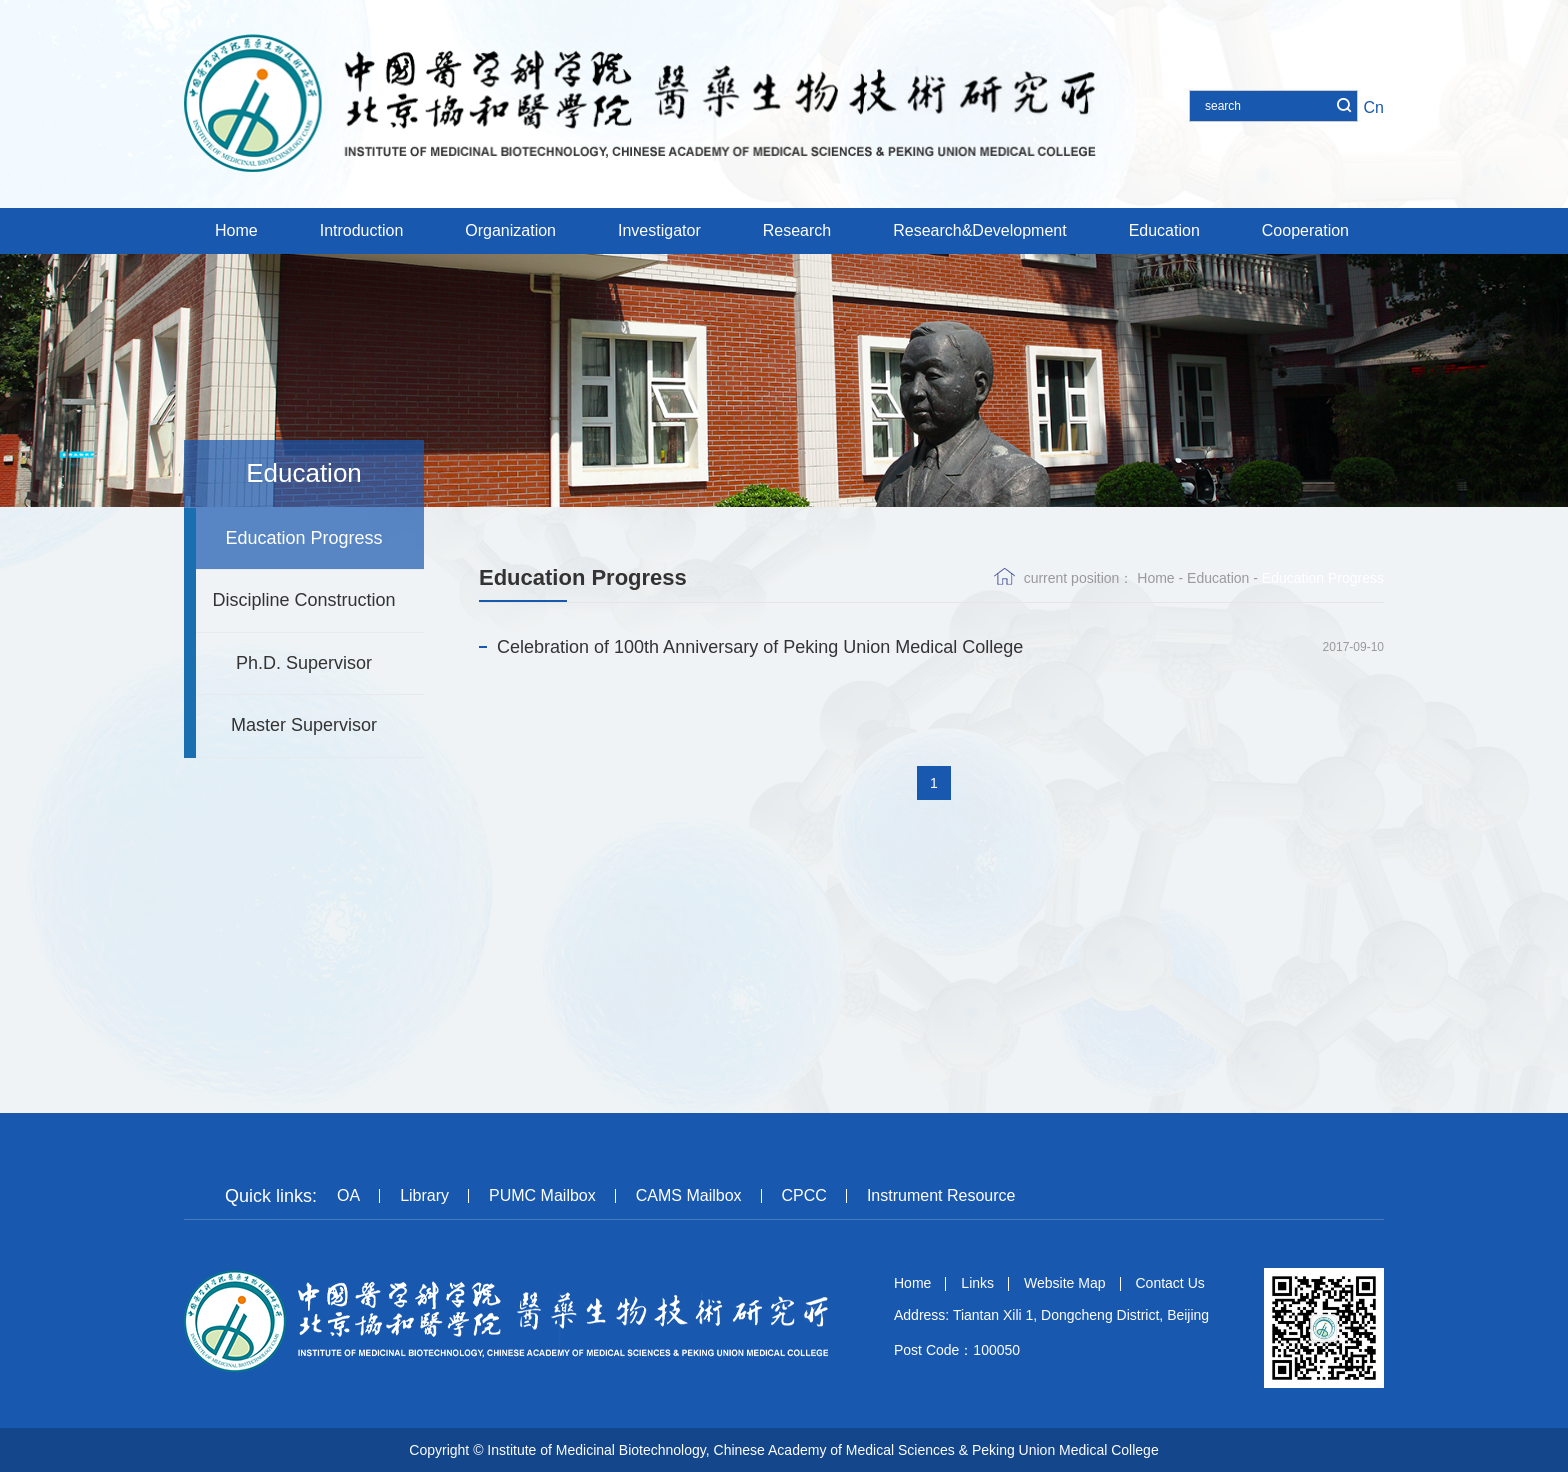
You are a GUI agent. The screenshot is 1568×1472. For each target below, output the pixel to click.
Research (797, 230)
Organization (510, 230)
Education (1164, 230)
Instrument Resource (941, 1195)
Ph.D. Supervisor (304, 663)
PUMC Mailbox (542, 1195)
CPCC (804, 1195)
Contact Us (1170, 1283)
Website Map (1064, 1283)
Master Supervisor (304, 725)
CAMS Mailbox (689, 1195)
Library (424, 1195)
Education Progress (303, 538)
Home (236, 230)
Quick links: (271, 1196)
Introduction (362, 230)
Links (977, 1283)
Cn (1374, 107)
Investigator (659, 230)
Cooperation (1305, 230)
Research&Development (979, 230)
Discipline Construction (303, 600)
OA (348, 1195)
